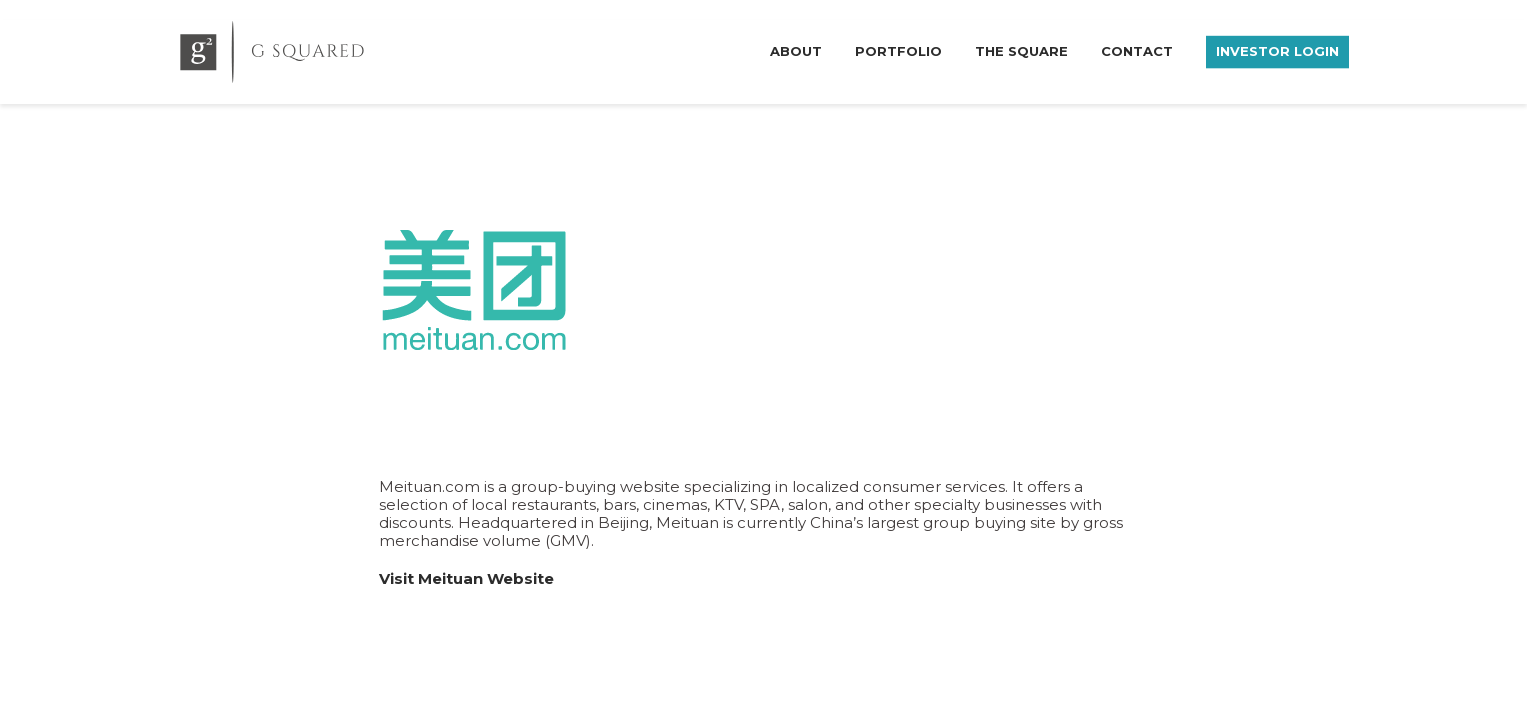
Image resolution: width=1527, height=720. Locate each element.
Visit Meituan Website (466, 578)
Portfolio (898, 50)
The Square (1021, 50)
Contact (1137, 50)
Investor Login (1277, 50)
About (796, 50)
